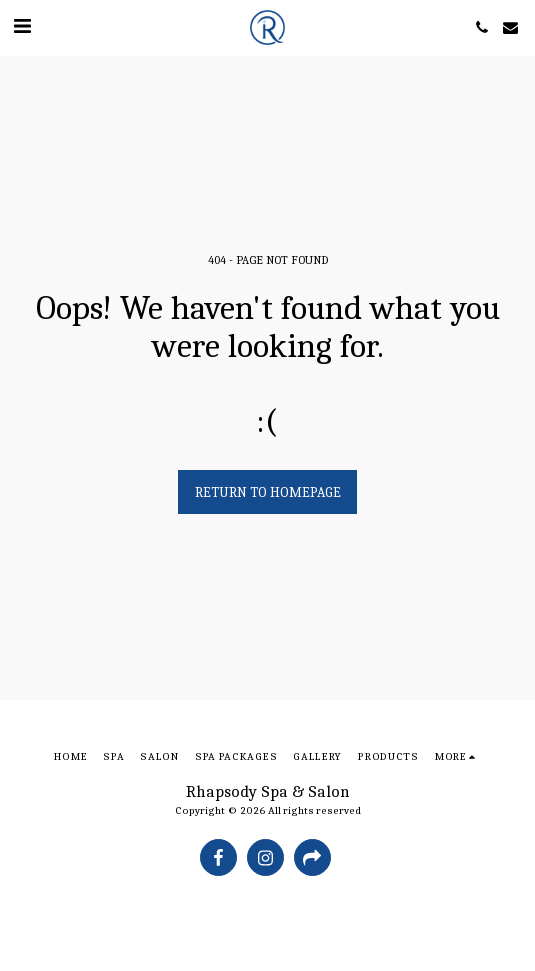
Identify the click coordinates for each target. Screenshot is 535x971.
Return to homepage (268, 492)
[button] (22, 26)
